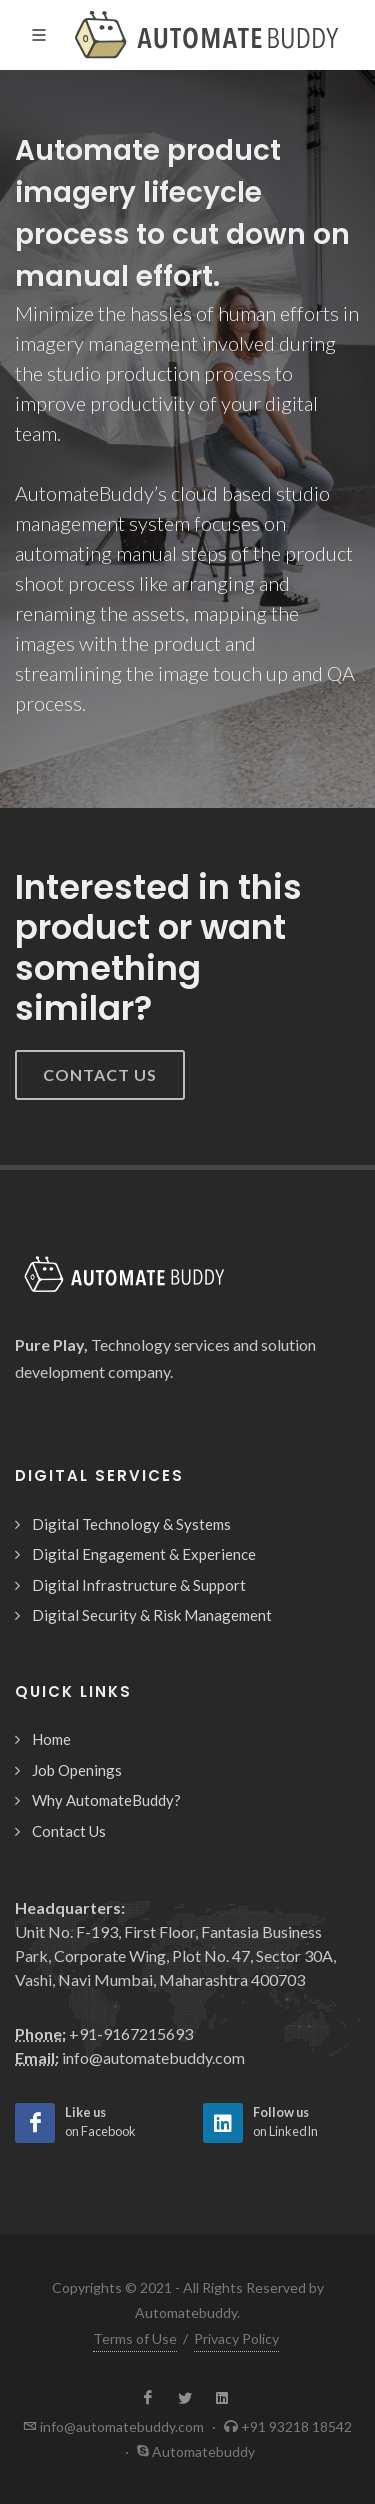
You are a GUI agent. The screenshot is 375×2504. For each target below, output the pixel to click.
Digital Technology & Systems (131, 1524)
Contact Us (100, 1074)
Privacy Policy (236, 2338)
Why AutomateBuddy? (106, 1800)
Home (51, 1739)
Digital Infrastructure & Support (139, 1585)
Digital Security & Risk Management (152, 1615)
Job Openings (77, 1770)
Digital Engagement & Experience (144, 1554)
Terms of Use (135, 2338)
